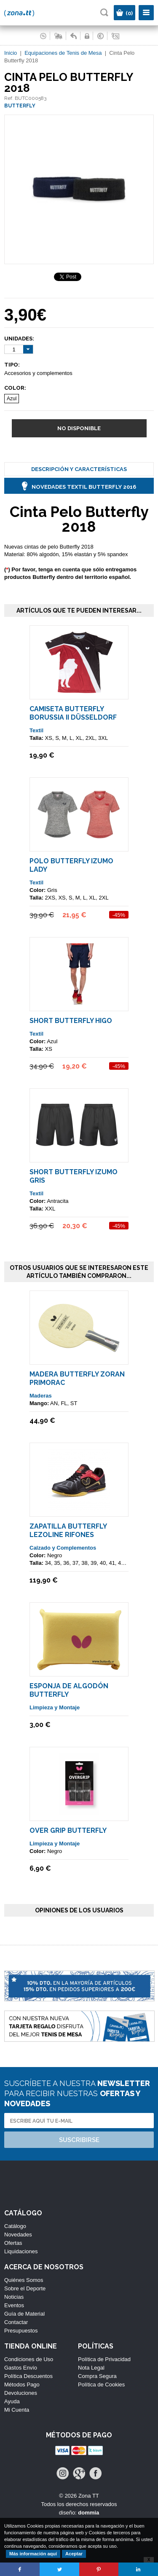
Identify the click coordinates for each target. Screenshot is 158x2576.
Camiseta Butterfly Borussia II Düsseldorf (73, 713)
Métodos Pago (22, 2384)
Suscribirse (79, 2140)
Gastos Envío (20, 2367)
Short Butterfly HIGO (70, 1021)
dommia (88, 2512)
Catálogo (15, 2226)
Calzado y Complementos (62, 1548)
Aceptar (74, 2553)
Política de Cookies (101, 2384)
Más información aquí (33, 2553)
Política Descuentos (28, 2376)
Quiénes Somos (23, 2280)
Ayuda (12, 2401)
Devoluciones (20, 2393)
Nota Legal (91, 2367)
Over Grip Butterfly (68, 1830)
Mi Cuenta (16, 2410)
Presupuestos (21, 2330)
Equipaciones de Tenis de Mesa (63, 53)
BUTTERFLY (19, 106)
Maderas (40, 1395)
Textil (36, 730)
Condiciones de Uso (28, 2359)
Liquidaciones (21, 2251)
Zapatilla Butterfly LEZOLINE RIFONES (68, 1530)
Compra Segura (97, 2376)
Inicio (10, 53)
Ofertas (13, 2243)
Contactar (16, 2322)
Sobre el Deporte (25, 2288)
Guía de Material (24, 2314)
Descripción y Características (79, 469)
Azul (11, 399)
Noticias (14, 2297)
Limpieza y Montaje (54, 1707)
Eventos (14, 2305)
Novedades (18, 2234)
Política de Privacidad (104, 2359)
